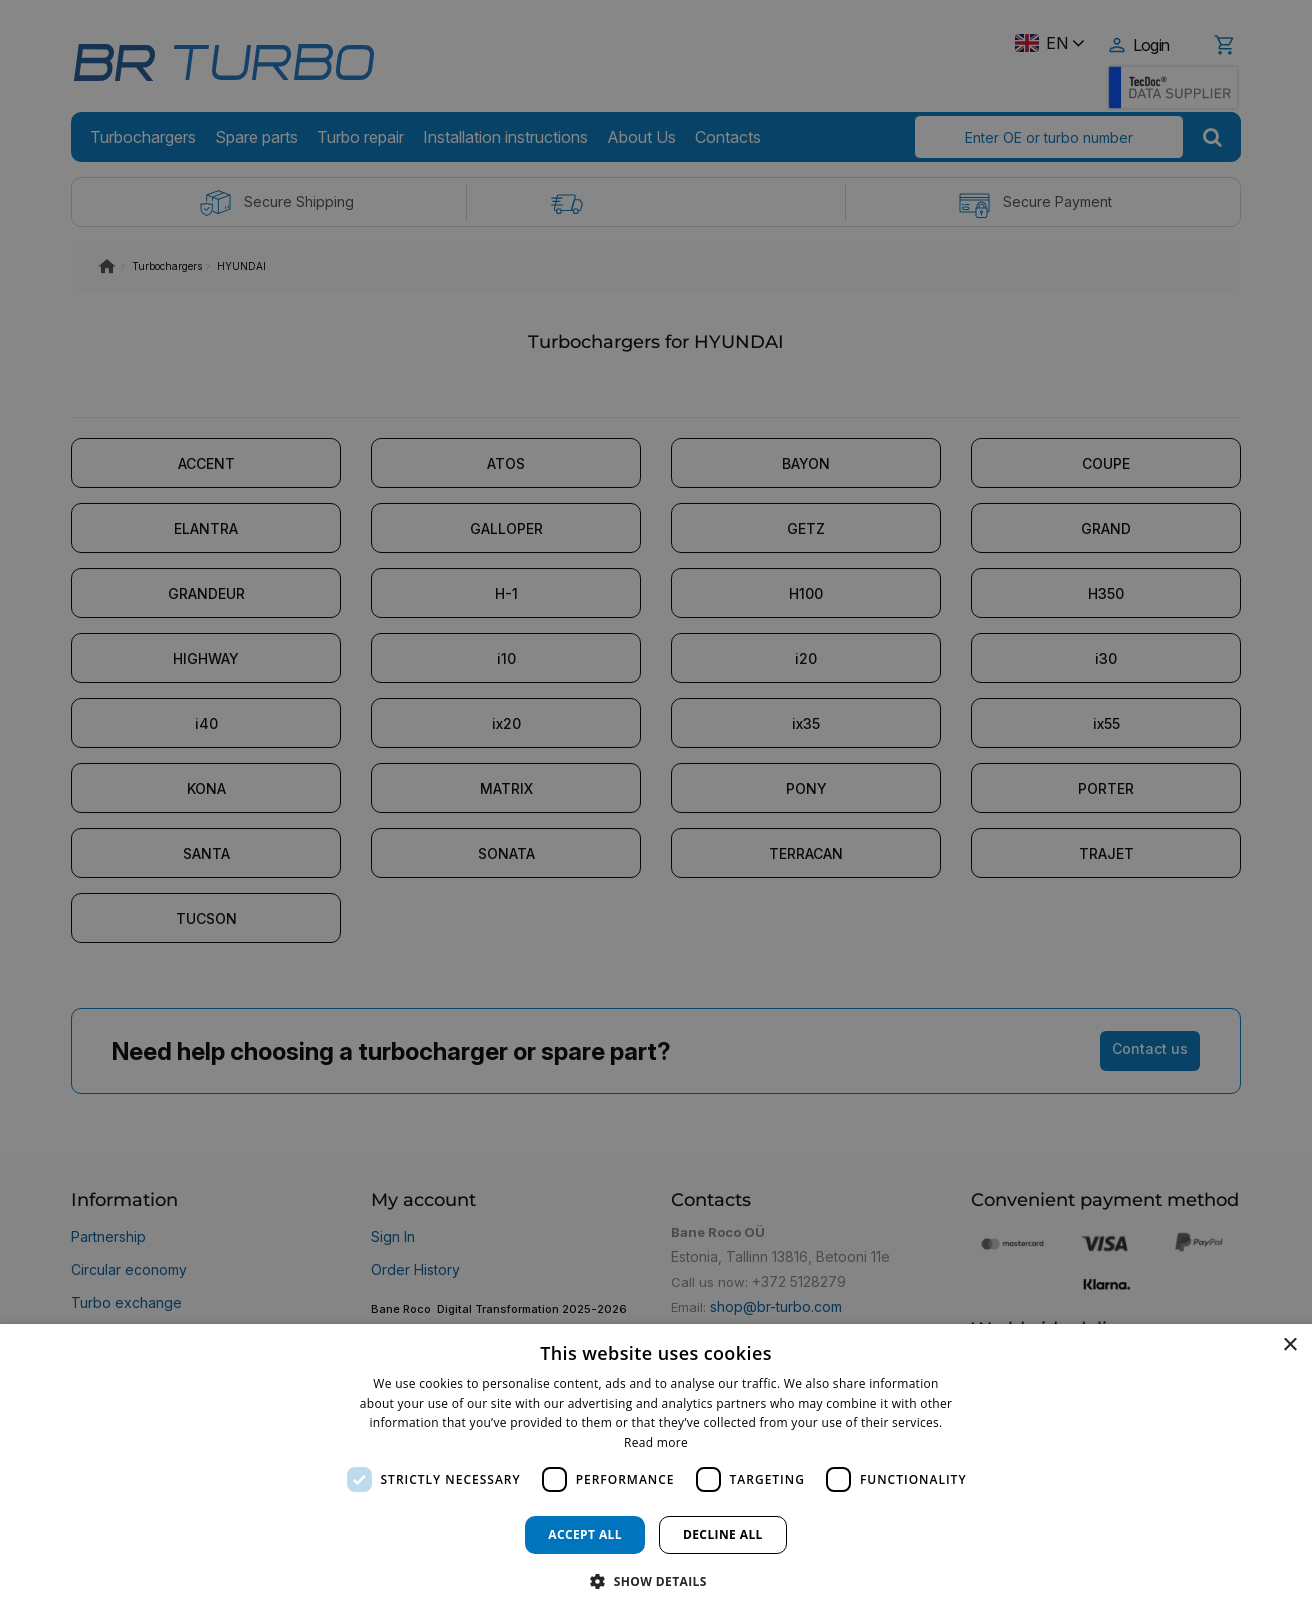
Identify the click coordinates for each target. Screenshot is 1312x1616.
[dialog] (656, 1470)
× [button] (1289, 1345)
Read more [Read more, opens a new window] (656, 1442)
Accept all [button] (585, 1534)
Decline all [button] (723, 1534)
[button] (656, 1580)
